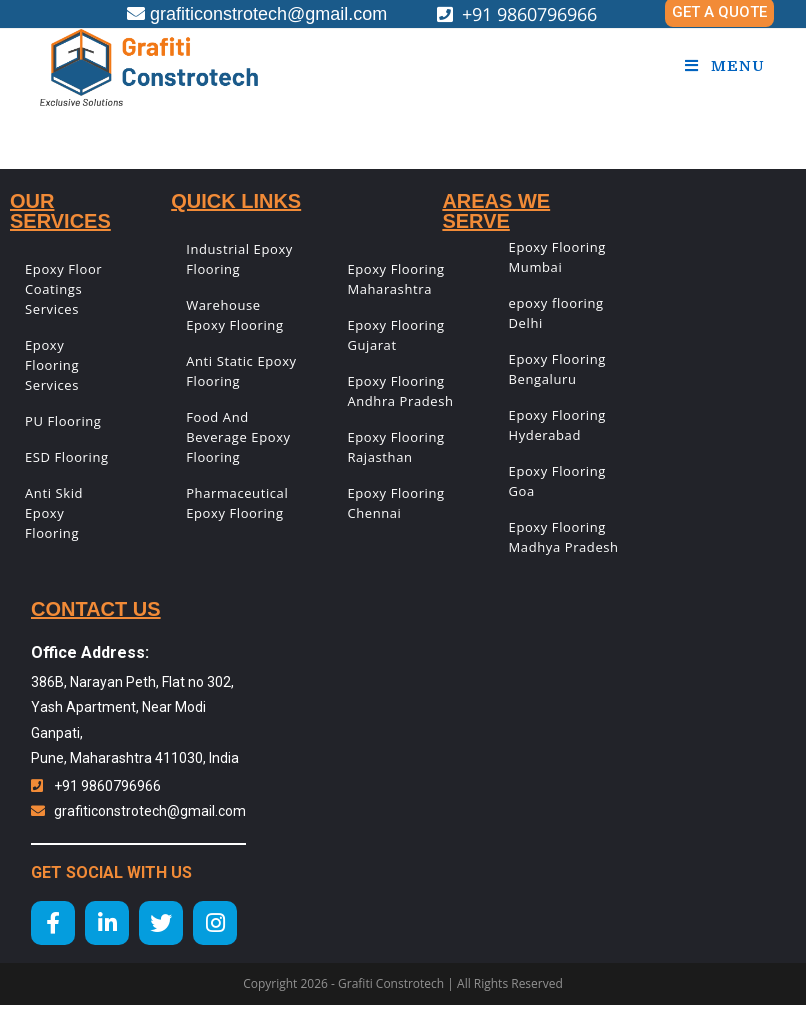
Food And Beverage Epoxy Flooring (238, 437)
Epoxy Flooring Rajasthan (395, 447)
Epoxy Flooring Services (52, 365)
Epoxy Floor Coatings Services (63, 289)
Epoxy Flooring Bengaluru (557, 369)
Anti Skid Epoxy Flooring (54, 513)
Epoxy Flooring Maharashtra (395, 279)
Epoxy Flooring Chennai (395, 503)
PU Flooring (63, 421)
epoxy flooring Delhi (556, 313)
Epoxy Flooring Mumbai (557, 257)
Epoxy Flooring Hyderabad (557, 425)
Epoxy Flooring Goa (557, 481)
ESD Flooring (67, 457)
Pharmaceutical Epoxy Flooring (237, 503)
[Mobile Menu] (725, 66)
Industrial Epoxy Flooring (239, 259)
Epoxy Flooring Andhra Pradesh (400, 391)
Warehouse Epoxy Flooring (234, 315)
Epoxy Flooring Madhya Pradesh (564, 537)
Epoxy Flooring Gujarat (395, 335)
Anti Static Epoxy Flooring (241, 371)
